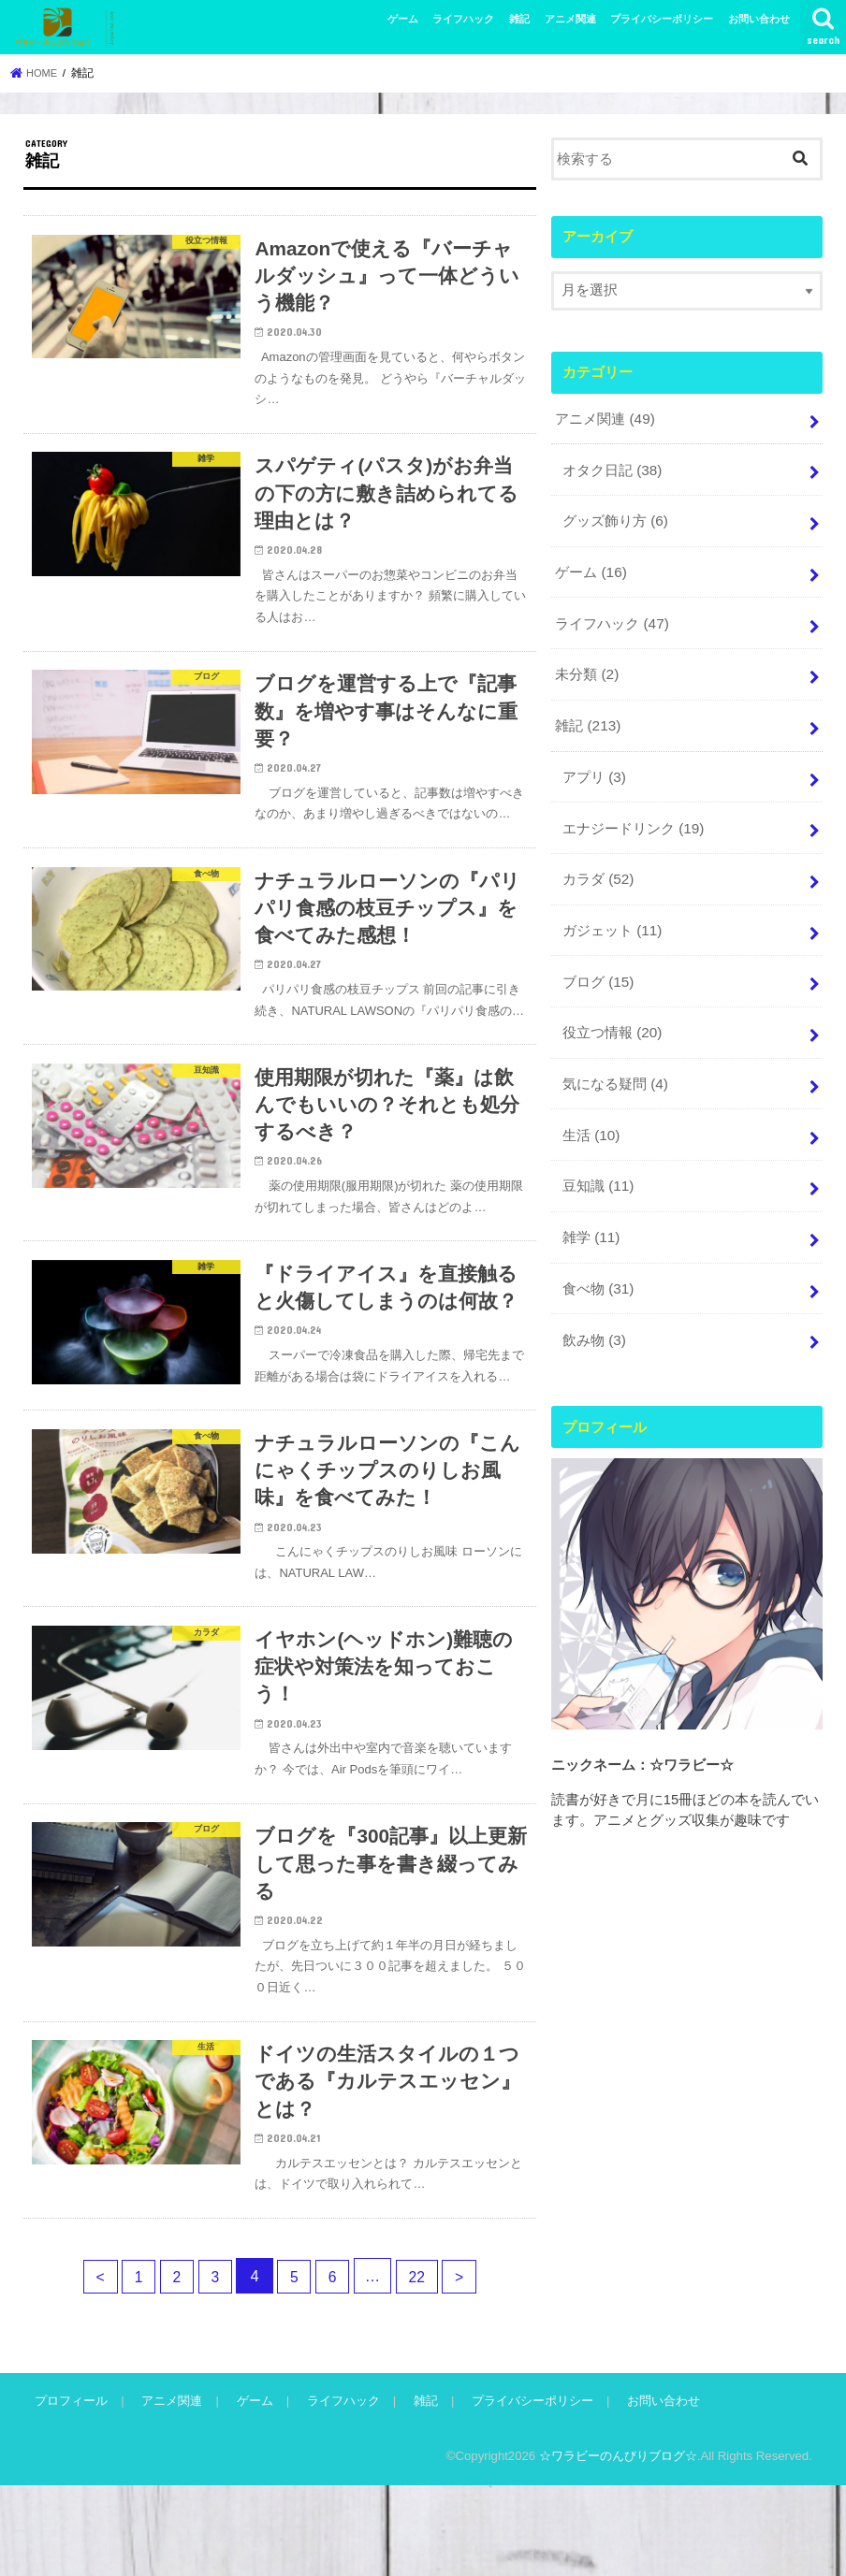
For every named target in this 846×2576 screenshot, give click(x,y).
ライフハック (463, 18)
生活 (591, 1110)
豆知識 (598, 1159)
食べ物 (598, 1258)
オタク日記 (612, 466)
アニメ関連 (570, 18)
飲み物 (593, 1307)
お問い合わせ (759, 18)
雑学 (591, 1208)
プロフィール (70, 2492)
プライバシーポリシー (661, 18)
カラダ (598, 862)
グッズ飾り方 (614, 516)
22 (424, 2367)
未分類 (586, 665)
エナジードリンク (633, 812)
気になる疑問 (614, 1060)
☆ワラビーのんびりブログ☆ (618, 2547)
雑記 (519, 18)
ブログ (598, 961)
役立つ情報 (612, 1011)
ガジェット (612, 911)
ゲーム (402, 18)
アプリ (593, 763)
